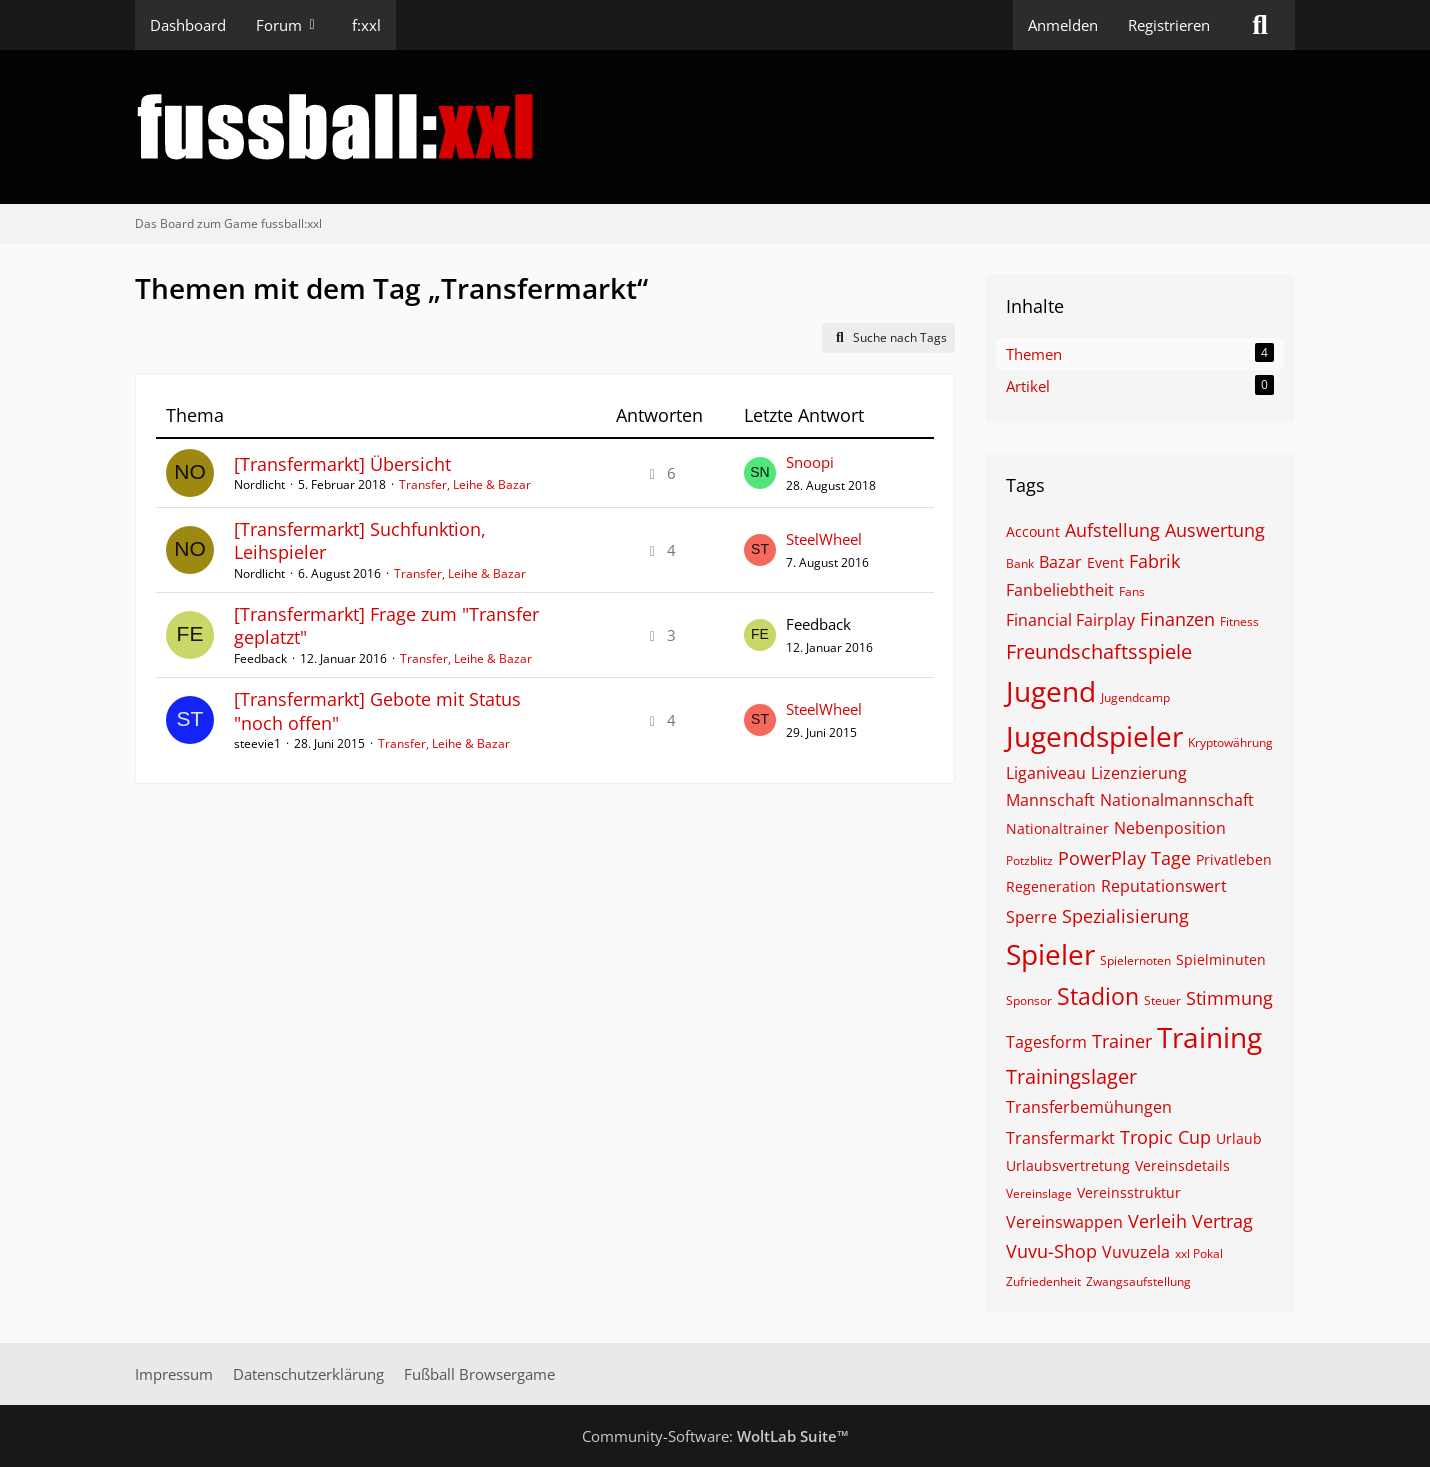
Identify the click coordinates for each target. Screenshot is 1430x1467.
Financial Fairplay (1070, 620)
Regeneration (1051, 886)
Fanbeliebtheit (1060, 590)
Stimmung (1229, 998)
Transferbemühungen (1089, 1107)
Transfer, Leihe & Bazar (465, 484)
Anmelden (1063, 25)
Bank (1020, 563)
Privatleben (1234, 859)
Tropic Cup (1165, 1137)
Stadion (1098, 996)
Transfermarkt (1060, 1138)
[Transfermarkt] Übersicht (342, 464)
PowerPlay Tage (1124, 858)
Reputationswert (1164, 886)
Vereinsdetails (1182, 1165)
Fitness (1239, 621)
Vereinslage (1039, 1193)
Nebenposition (1170, 828)
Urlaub (1239, 1138)
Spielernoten (1135, 960)
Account (1033, 531)
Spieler (1050, 954)
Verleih (1157, 1221)
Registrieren (1169, 25)
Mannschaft (1050, 800)
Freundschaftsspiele (1099, 651)
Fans (1132, 591)
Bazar (1060, 562)
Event (1105, 562)
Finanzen (1177, 619)
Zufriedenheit (1043, 1281)
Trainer (1122, 1041)
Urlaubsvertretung (1068, 1165)
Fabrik (1154, 561)
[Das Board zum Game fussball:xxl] (715, 127)
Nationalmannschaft (1177, 800)
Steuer (1162, 1000)
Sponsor (1029, 1000)
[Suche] (1260, 25)
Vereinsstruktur (1129, 1192)
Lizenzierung (1139, 773)
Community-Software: (715, 1436)
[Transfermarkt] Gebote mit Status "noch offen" (377, 710)
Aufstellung (1112, 530)
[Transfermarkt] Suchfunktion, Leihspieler (360, 540)
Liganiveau (1046, 773)
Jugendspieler (1094, 736)
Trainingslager (1071, 1076)
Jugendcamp (1135, 697)
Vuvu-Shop (1051, 1251)
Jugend (1051, 691)
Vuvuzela (1136, 1252)
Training (1209, 1037)
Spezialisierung (1125, 916)
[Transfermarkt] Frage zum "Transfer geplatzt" (386, 625)
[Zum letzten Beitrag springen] (760, 473)
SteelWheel (824, 539)
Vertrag (1222, 1221)
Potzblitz (1029, 860)
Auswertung (1215, 530)
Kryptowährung (1230, 742)
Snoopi (810, 462)
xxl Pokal (1199, 1253)
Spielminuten (1221, 959)
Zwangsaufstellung (1138, 1281)
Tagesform (1046, 1042)
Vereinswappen (1064, 1222)
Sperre (1031, 917)
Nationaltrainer (1057, 828)
